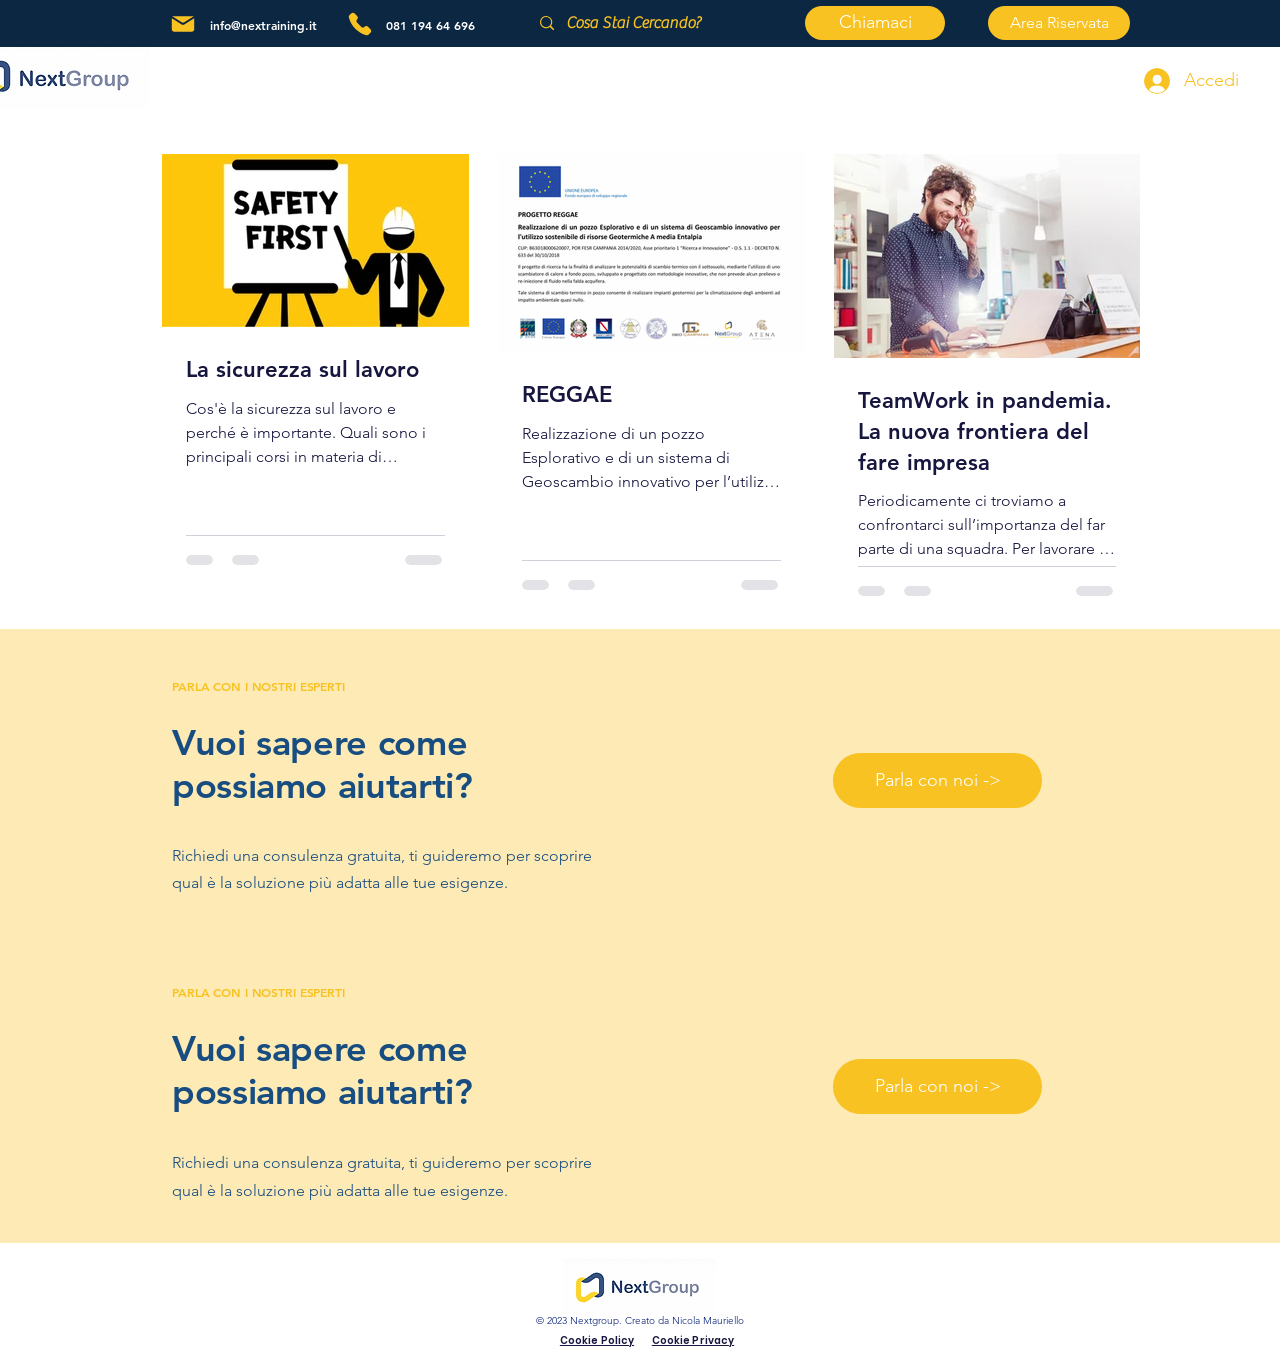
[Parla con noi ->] (937, 780)
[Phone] (360, 24)
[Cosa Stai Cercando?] (656, 23)
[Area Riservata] (1059, 23)
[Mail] (183, 24)
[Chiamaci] (875, 23)
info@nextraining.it (263, 25)
